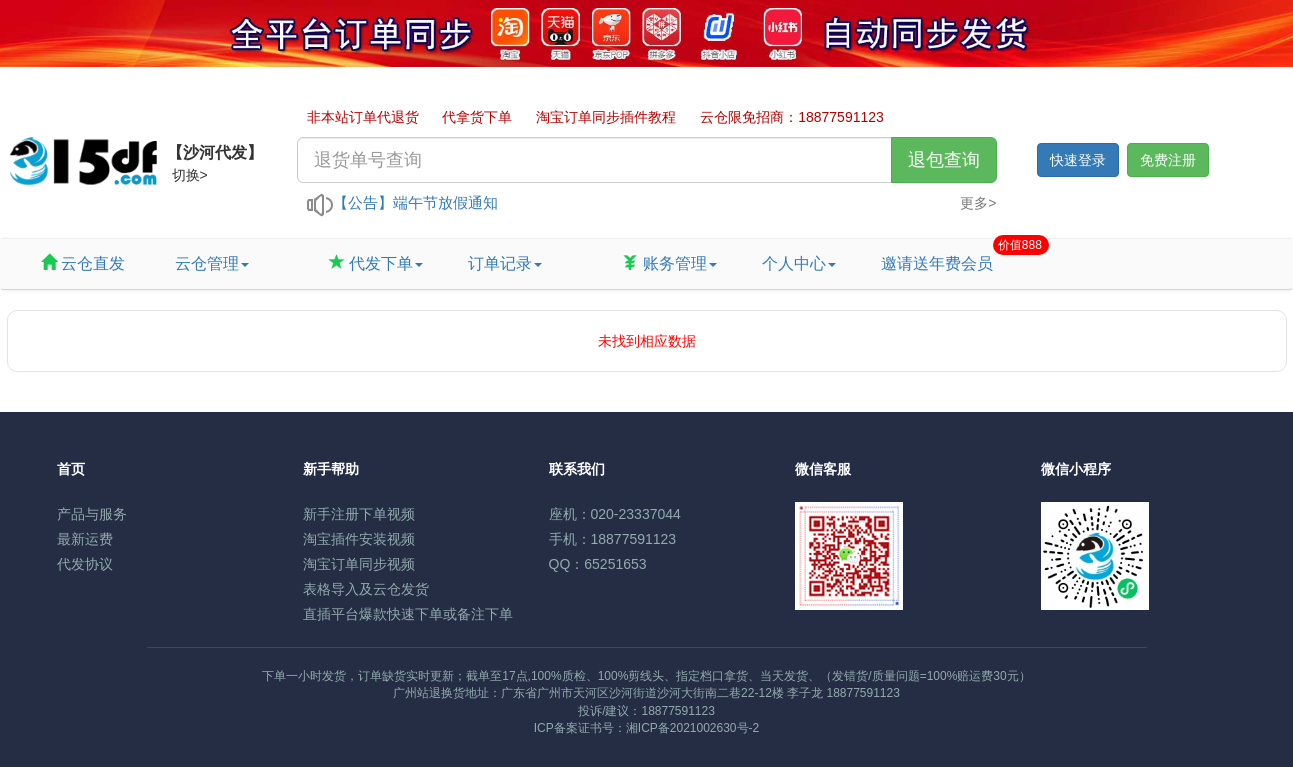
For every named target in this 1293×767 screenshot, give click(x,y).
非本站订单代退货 (363, 117)
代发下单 (376, 263)
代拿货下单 (477, 117)
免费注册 (1168, 160)
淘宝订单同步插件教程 (606, 117)
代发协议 (85, 564)
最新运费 (85, 539)
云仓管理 (209, 263)
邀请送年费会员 (944, 255)
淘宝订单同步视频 (359, 564)
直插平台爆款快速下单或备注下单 (408, 614)
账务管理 (669, 263)
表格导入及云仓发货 (366, 589)
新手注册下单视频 (359, 514)
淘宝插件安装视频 (359, 539)
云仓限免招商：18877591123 (792, 117)
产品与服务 (92, 514)
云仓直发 (83, 263)
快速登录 (1078, 160)
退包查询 (944, 160)
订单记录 (505, 263)
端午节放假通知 (445, 202)
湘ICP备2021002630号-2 (692, 728)
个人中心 (799, 263)
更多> (978, 203)
